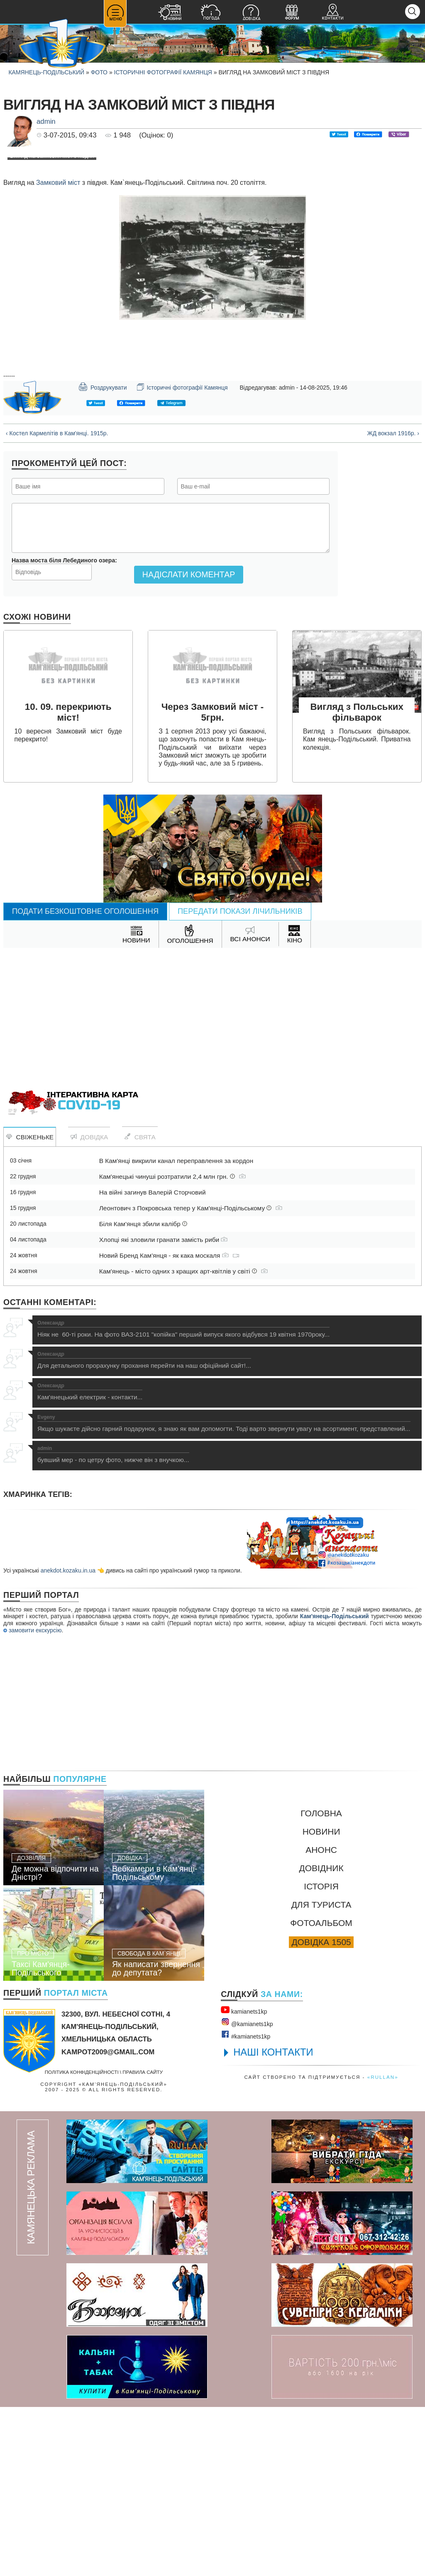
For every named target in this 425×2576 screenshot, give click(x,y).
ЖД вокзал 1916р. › (393, 602)
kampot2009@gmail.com (107, 2221)
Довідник (321, 2037)
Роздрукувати (102, 555)
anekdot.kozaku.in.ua (68, 1739)
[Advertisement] (212, 1183)
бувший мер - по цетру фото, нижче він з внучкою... (113, 1623)
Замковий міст (58, 351)
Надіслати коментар (188, 743)
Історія (321, 2055)
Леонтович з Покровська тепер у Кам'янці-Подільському (191, 1377)
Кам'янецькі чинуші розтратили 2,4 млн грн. (172, 1345)
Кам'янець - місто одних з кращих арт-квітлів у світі (183, 1440)
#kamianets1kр (245, 2204)
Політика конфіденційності (82, 2241)
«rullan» (382, 2246)
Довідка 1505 (321, 2111)
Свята (140, 1306)
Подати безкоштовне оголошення (85, 1080)
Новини (321, 2000)
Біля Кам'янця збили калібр (143, 1392)
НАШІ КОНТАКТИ (273, 2221)
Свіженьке (30, 1306)
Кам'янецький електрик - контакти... (89, 1561)
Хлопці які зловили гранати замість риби (163, 1408)
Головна (321, 1982)
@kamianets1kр (247, 2191)
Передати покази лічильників (240, 1080)
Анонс (321, 2019)
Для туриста (321, 2073)
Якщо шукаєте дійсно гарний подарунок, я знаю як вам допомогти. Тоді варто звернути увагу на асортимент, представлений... (223, 1592)
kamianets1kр (244, 2179)
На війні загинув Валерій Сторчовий (152, 1361)
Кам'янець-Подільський (334, 1785)
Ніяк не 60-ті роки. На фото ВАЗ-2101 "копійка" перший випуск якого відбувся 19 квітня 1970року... (183, 1498)
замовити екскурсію (32, 1799)
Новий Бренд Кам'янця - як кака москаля (169, 1424)
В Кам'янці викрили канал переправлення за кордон (176, 1329)
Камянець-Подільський (46, 72)
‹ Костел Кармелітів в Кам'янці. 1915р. (57, 602)
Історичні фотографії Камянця (163, 72)
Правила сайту (142, 2241)
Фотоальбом (321, 2092)
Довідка (89, 1306)
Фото (99, 72)
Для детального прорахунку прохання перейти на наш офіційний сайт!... (144, 1529)
